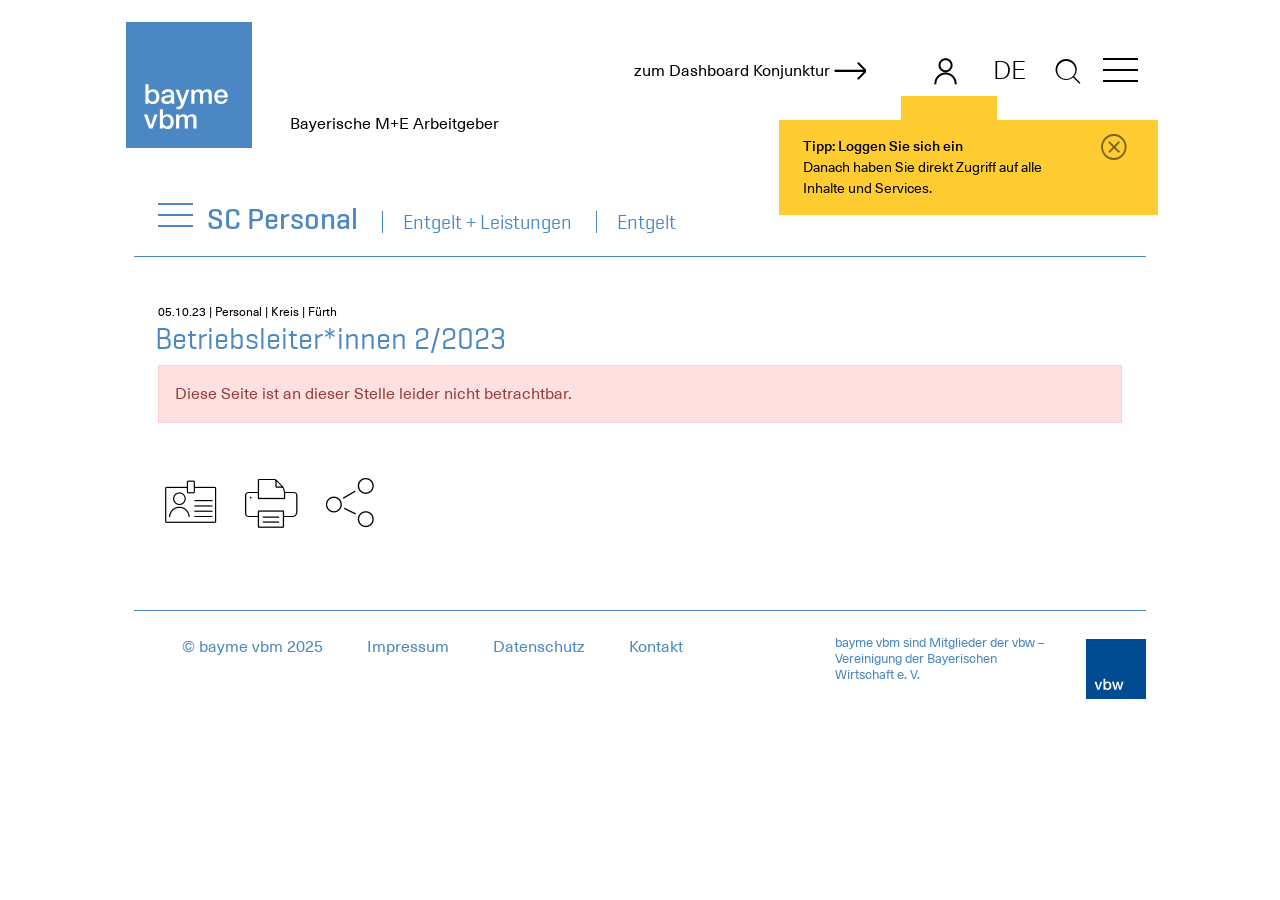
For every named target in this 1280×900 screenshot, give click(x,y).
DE (1009, 70)
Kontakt (656, 647)
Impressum (408, 647)
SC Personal (283, 218)
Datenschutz (539, 647)
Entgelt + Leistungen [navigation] (487, 222)
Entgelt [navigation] (646, 222)
